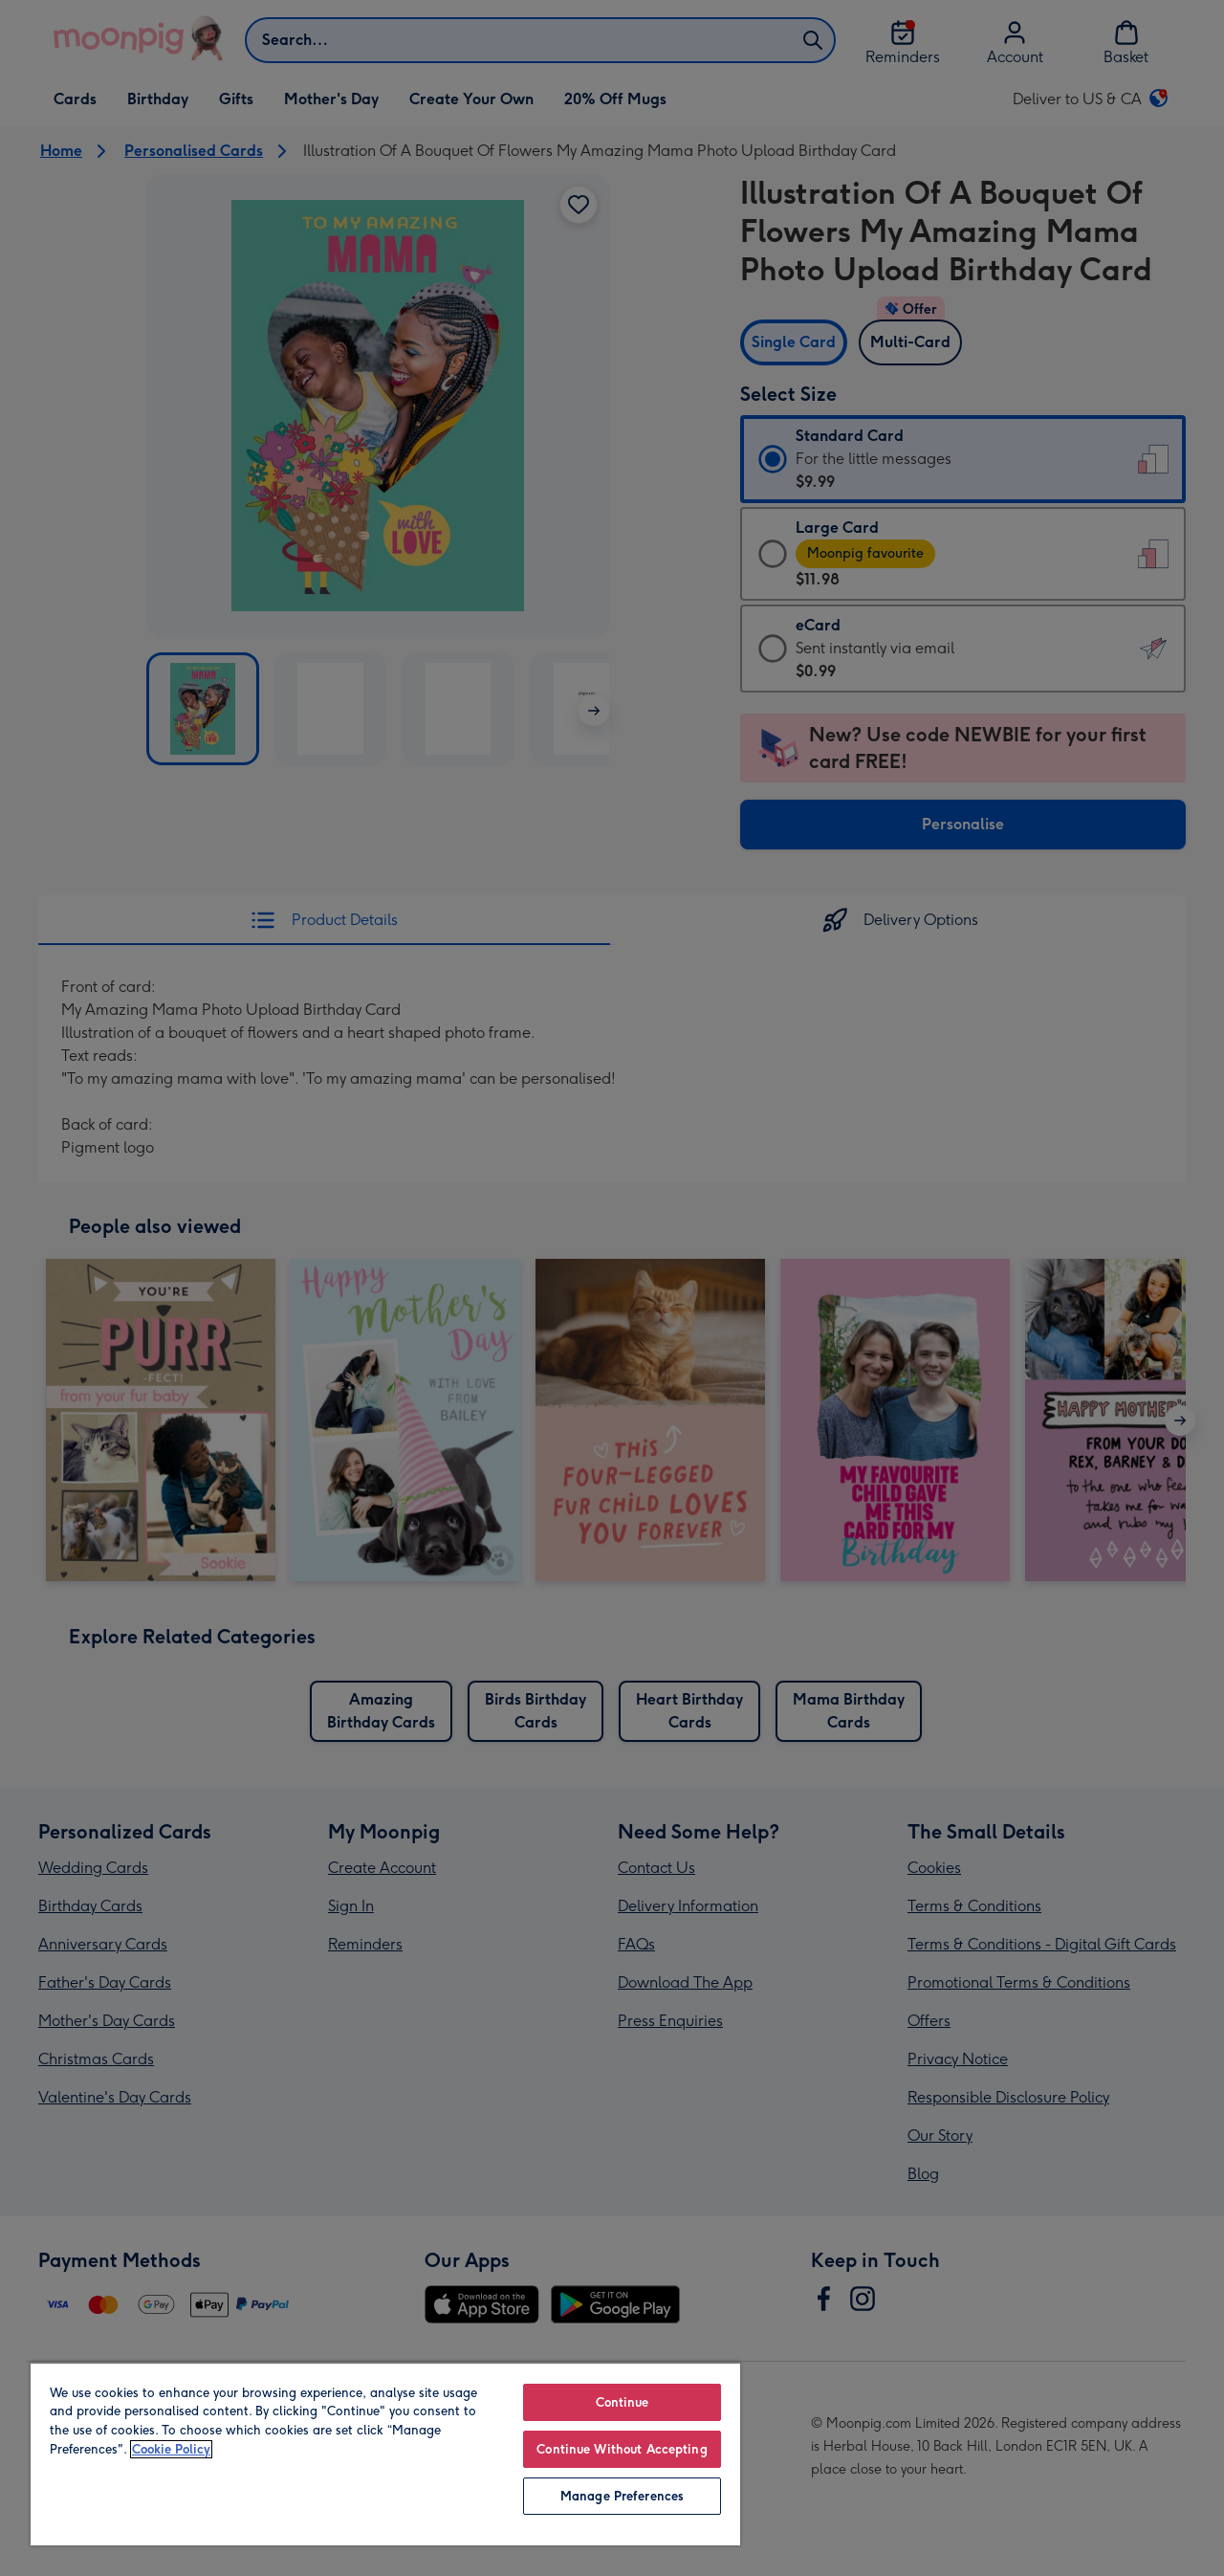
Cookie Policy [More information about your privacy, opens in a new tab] (171, 2449)
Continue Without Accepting (621, 2449)
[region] (385, 2453)
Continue (622, 2402)
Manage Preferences (622, 2496)
